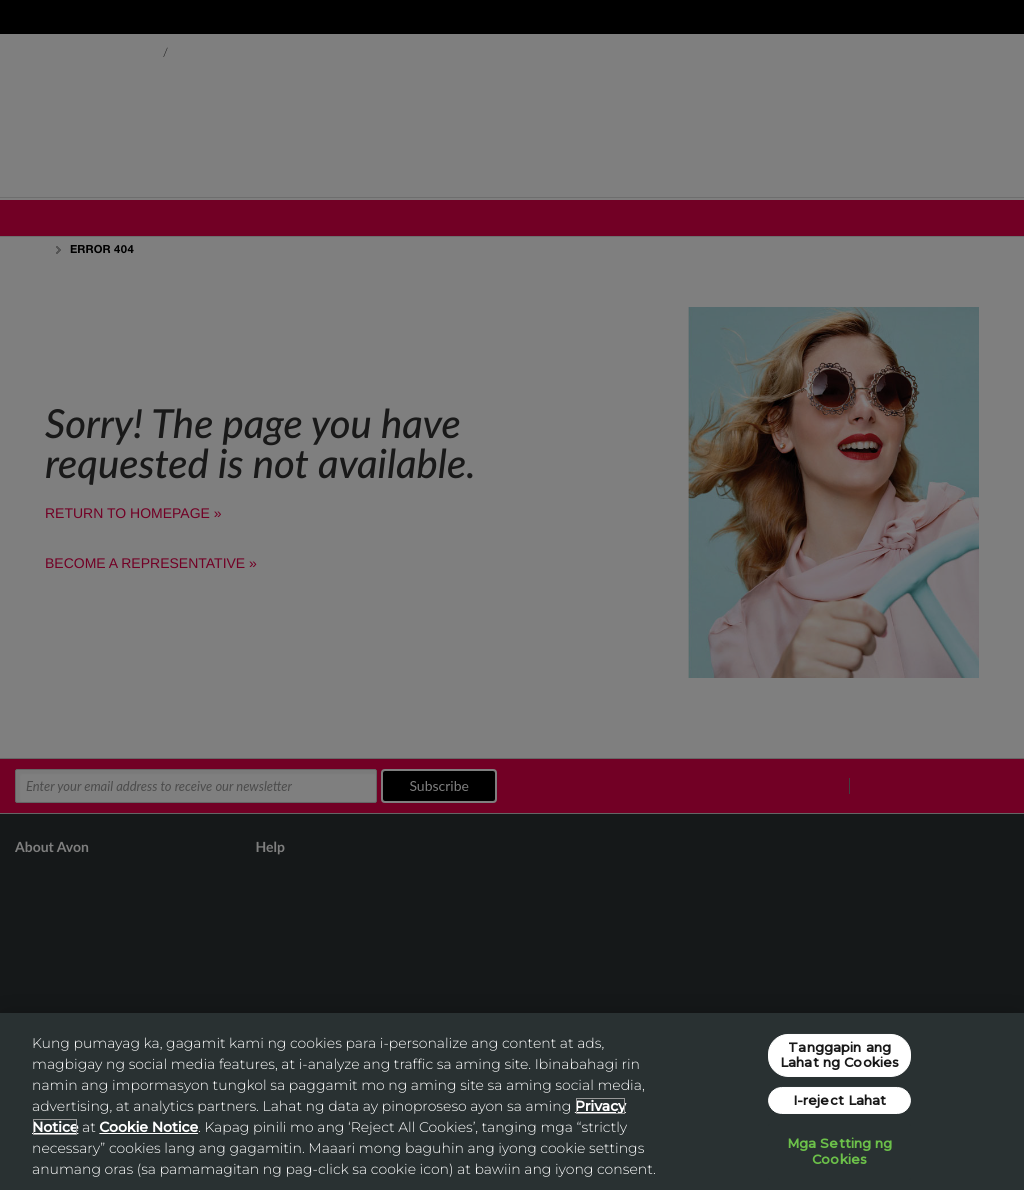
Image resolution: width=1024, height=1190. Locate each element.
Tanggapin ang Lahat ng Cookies (839, 1054)
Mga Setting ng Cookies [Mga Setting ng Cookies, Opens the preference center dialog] (840, 1151)
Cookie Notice (148, 1127)
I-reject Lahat (840, 1100)
